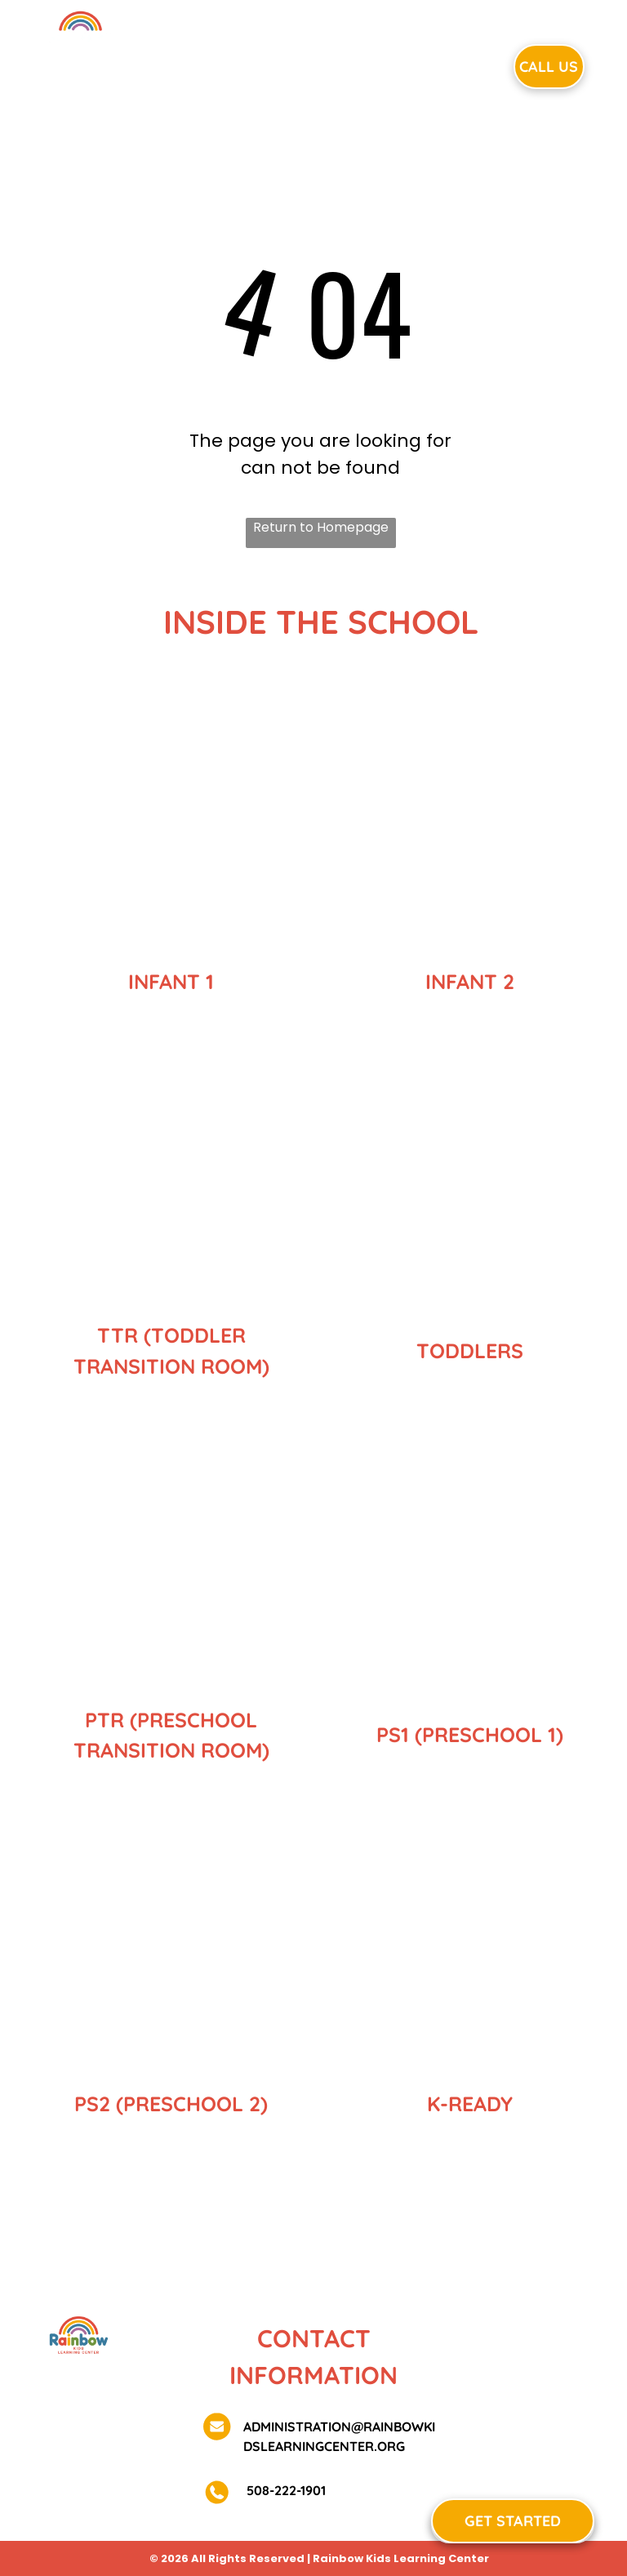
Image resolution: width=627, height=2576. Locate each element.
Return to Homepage (321, 527)
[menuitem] (207, 64)
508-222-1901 (284, 2490)
